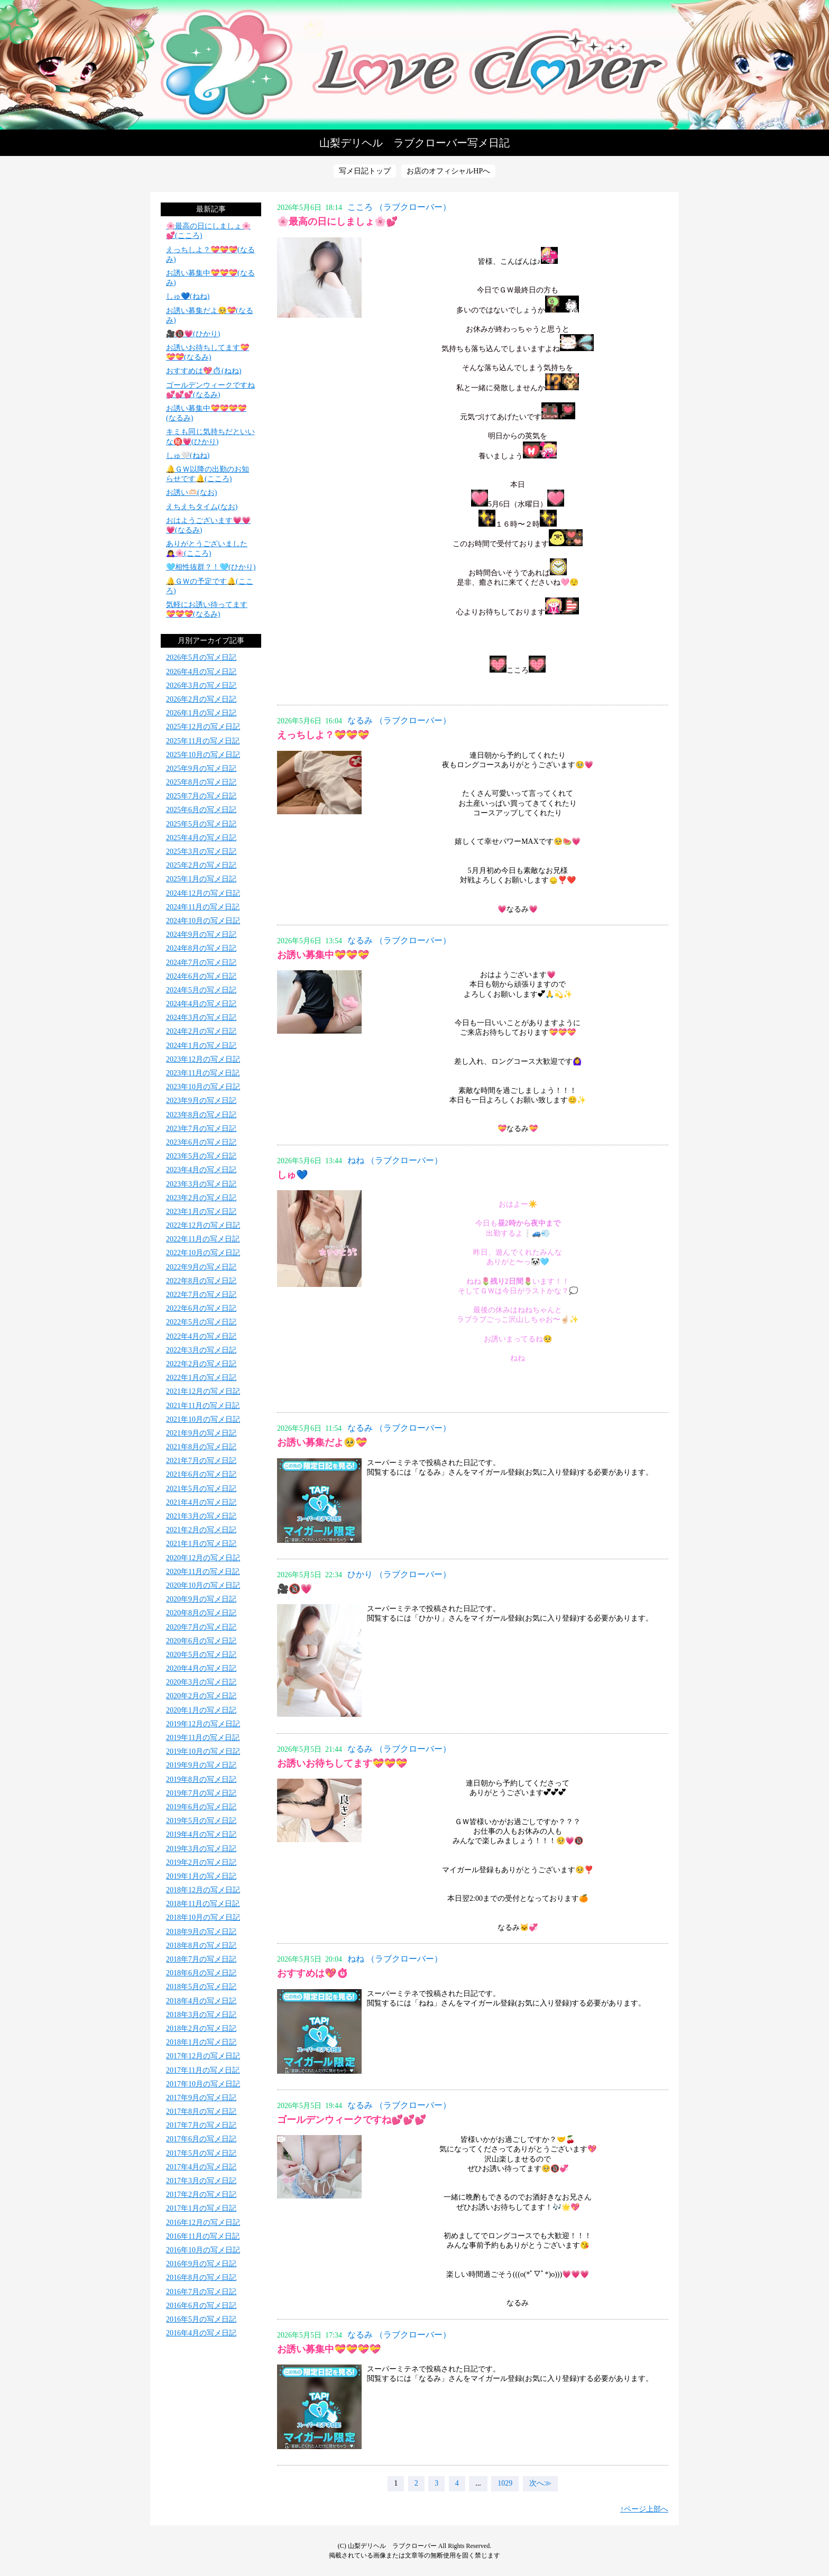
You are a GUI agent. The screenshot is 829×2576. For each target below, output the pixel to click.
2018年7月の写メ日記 (201, 1959)
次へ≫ (540, 2483)
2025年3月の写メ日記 (201, 851)
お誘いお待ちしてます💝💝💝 (342, 1763)
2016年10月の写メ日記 (203, 2250)
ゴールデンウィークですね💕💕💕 (351, 2119)
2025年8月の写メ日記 (201, 782)
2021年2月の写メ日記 (201, 1530)
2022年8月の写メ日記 (201, 1281)
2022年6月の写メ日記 (201, 1308)
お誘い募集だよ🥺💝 (322, 1442)
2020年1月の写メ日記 (201, 1710)
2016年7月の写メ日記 (201, 2292)
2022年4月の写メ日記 (201, 1336)
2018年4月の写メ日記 (201, 2001)
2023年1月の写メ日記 (201, 1212)
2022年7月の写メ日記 (201, 1295)
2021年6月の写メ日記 (201, 1474)
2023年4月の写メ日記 (201, 1170)
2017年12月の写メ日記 (203, 2056)
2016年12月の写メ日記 (203, 2223)
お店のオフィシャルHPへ (448, 171)
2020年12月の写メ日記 (203, 1558)
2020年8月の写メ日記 (201, 1613)
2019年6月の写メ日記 (201, 1807)
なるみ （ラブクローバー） (399, 720)
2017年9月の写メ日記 (201, 2098)
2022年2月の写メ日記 (201, 1364)
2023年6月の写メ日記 (201, 1142)
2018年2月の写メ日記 (201, 2028)
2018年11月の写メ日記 (203, 1904)
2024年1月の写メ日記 (201, 1046)
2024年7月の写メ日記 (201, 963)
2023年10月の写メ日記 (203, 1087)
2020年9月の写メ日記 (201, 1599)
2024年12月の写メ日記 (203, 893)
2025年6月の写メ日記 (201, 810)
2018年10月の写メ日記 (203, 1917)
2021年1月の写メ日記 (201, 1544)
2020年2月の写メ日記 (201, 1696)
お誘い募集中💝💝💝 (323, 955)
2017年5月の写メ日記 (201, 2153)
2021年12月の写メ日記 (203, 1391)
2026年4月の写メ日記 (201, 672)
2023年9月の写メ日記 (201, 1101)
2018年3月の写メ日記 (201, 2015)
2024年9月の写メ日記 (201, 935)
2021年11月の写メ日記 (203, 1406)
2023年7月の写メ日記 (201, 1129)
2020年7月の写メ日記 (201, 1627)
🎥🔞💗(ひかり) (193, 334)
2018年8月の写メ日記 (201, 1945)
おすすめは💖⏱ (312, 1973)
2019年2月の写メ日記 (201, 1862)
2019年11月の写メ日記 (203, 1738)
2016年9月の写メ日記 (201, 2264)
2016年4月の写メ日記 (201, 2333)
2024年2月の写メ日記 (201, 1031)
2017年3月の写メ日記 (201, 2181)
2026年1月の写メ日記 (201, 713)
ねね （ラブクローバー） (395, 1160)
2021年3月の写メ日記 (201, 1516)
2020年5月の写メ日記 (201, 1655)
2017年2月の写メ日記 (201, 2194)
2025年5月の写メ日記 (201, 824)
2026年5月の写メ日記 (201, 657)
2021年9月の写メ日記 (201, 1433)
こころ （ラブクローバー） (399, 207)
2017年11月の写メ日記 (203, 2070)
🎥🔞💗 (294, 1589)
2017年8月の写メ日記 (201, 2111)
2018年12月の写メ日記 (203, 1890)
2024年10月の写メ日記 (203, 921)
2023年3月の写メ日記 (201, 1184)
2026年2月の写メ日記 (201, 699)
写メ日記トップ (365, 171)
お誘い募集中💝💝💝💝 (329, 2349)
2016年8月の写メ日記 (201, 2277)
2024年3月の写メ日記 (201, 1018)
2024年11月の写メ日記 (203, 907)
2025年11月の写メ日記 (203, 741)
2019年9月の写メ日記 (201, 1765)
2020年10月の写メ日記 (203, 1585)
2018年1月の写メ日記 (201, 2042)
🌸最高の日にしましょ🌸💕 (337, 221)
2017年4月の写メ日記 (201, 2167)
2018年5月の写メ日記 (201, 1987)
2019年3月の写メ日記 (201, 1849)
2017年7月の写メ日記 (201, 2125)
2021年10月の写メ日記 (203, 1419)
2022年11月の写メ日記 (203, 1239)
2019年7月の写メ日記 (201, 1793)
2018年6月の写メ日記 (201, 1973)
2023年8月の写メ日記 (201, 1115)
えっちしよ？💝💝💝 (323, 735)
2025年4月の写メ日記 (201, 838)
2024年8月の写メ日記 (201, 948)
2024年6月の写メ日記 (201, 976)
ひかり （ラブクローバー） (399, 1574)
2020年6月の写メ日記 (201, 1641)
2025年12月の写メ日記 (203, 727)
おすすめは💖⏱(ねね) (203, 371)
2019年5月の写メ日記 (201, 1821)
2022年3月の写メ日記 (201, 1350)
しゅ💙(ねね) (187, 296)
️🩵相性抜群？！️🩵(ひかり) (210, 567)
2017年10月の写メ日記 (203, 2084)
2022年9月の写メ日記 (201, 1267)
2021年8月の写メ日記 (201, 1447)
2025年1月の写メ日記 (201, 879)
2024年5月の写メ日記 (201, 990)
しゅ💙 (292, 1175)
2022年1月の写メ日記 (201, 1378)
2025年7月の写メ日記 (201, 796)
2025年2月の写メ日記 (201, 865)
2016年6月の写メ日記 (201, 2306)
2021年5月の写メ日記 (201, 1489)
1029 (505, 2483)
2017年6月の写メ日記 (201, 2139)
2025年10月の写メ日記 (203, 755)
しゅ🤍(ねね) (187, 455)
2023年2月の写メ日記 (201, 1198)
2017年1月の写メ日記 (201, 2208)
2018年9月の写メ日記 (201, 1932)
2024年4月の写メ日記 (201, 1004)
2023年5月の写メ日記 (201, 1156)
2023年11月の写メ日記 (203, 1073)
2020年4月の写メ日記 (201, 1668)
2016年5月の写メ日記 (201, 2319)
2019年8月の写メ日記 (201, 1779)
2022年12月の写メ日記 (203, 1225)
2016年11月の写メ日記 (203, 2236)
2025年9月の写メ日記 (201, 768)
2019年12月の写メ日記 (203, 1724)
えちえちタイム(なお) (201, 507)
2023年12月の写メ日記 (203, 1059)
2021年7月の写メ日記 (201, 1461)
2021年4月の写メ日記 (201, 1502)
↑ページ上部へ (644, 2509)
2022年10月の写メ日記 (203, 1253)
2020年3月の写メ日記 (201, 1682)
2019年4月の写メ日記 (201, 1834)
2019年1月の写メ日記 (201, 1876)
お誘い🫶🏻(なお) (191, 492)
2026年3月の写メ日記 (201, 685)
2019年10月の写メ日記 (203, 1751)
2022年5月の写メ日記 (201, 1322)
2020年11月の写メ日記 (203, 1572)
